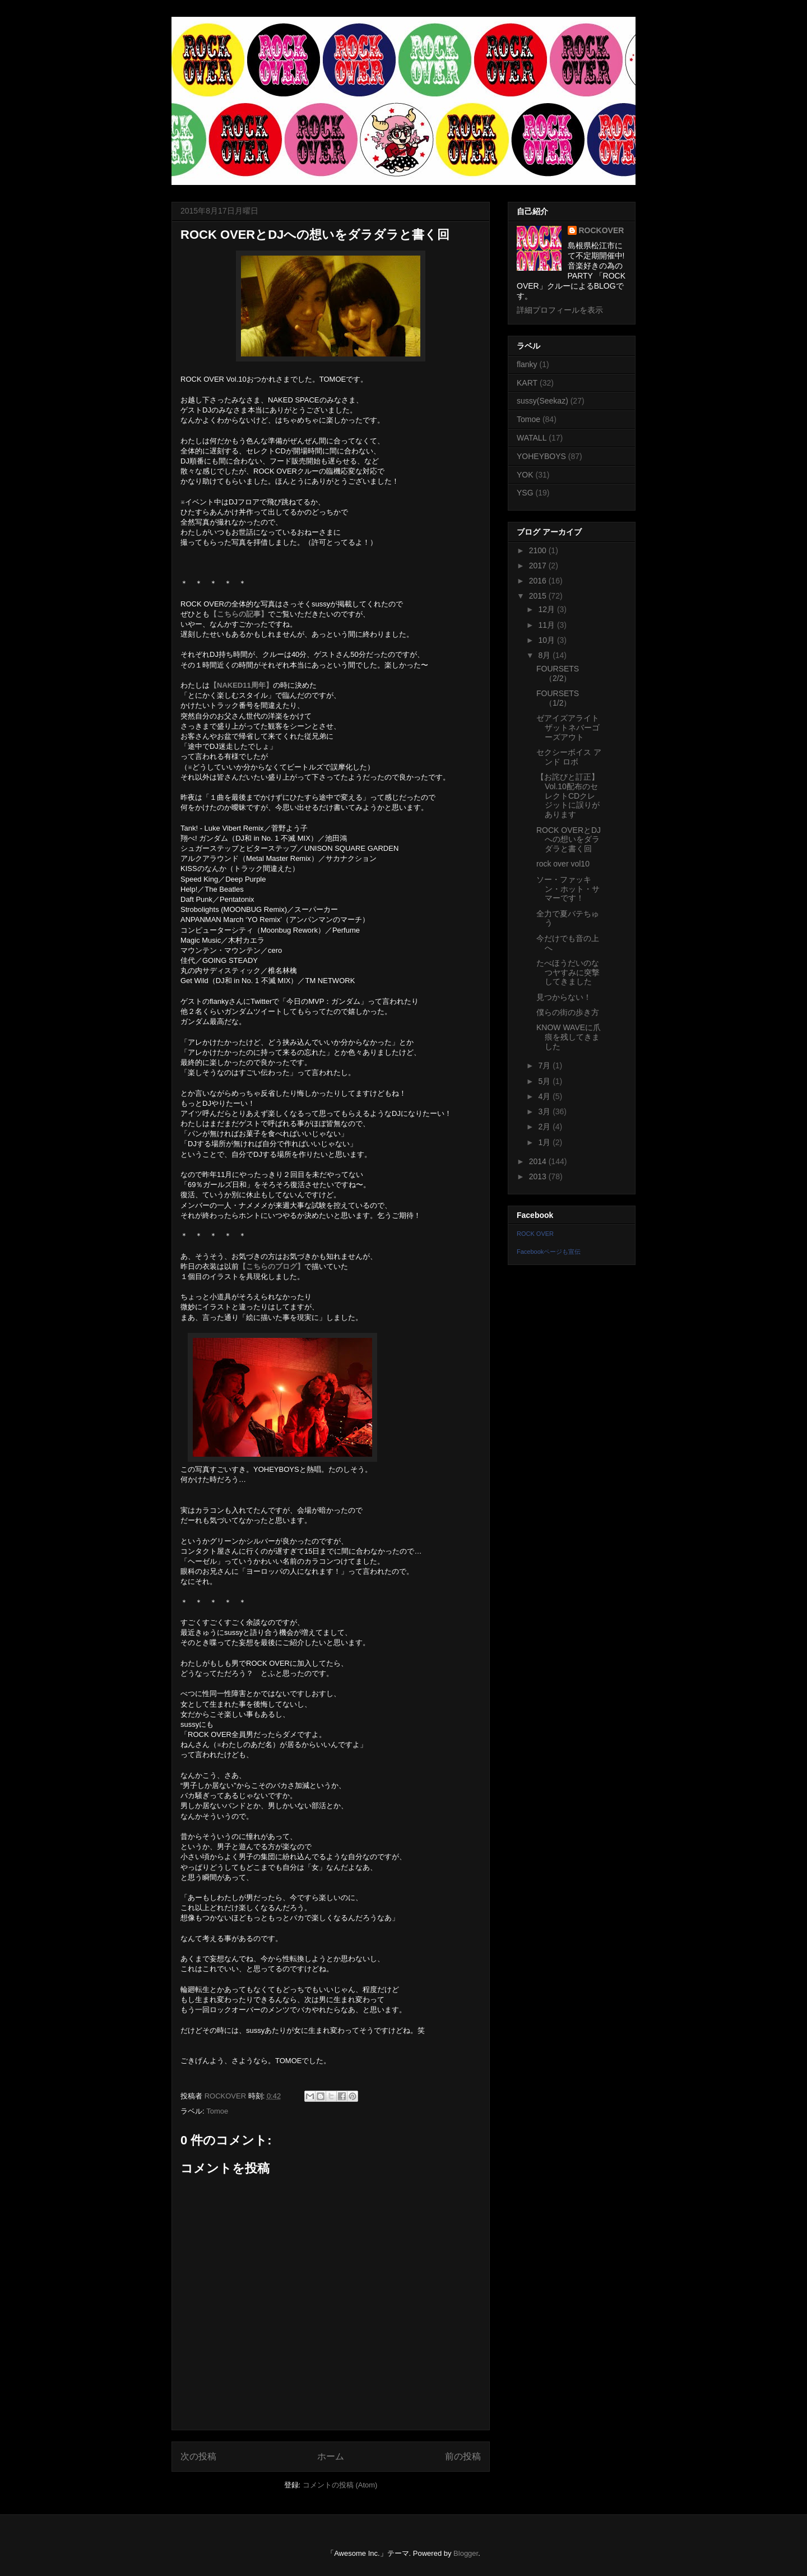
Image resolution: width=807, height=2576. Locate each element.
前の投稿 (463, 2456)
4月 (545, 1096)
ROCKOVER (601, 230)
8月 (545, 655)
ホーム (330, 2456)
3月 (545, 1111)
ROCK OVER (535, 1233)
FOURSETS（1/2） (557, 698)
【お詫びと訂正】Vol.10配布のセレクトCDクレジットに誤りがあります (568, 795)
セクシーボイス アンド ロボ (568, 757)
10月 (547, 640)
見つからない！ (563, 997)
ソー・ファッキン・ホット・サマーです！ (568, 889)
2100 (539, 550)
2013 (539, 1176)
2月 (545, 1126)
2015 (539, 595)
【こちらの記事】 (239, 614)
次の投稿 (198, 2456)
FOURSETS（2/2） (557, 673)
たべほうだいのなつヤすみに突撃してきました (568, 972)
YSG (525, 492)
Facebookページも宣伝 (549, 1251)
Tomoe (217, 2111)
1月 (545, 1142)
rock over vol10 (563, 863)
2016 (539, 580)
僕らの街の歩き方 (567, 1012)
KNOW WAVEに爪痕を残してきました (568, 1037)
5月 (545, 1081)
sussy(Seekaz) (542, 400)
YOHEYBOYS (541, 456)
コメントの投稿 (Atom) (340, 2485)
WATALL (531, 437)
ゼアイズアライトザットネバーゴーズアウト (568, 728)
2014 (539, 1161)
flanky (527, 364)
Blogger (465, 2553)
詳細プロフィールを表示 (560, 309)
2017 (539, 565)
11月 (547, 624)
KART (527, 382)
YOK (525, 474)
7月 (545, 1065)
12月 (547, 609)
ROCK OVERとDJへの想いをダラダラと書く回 (568, 840)
